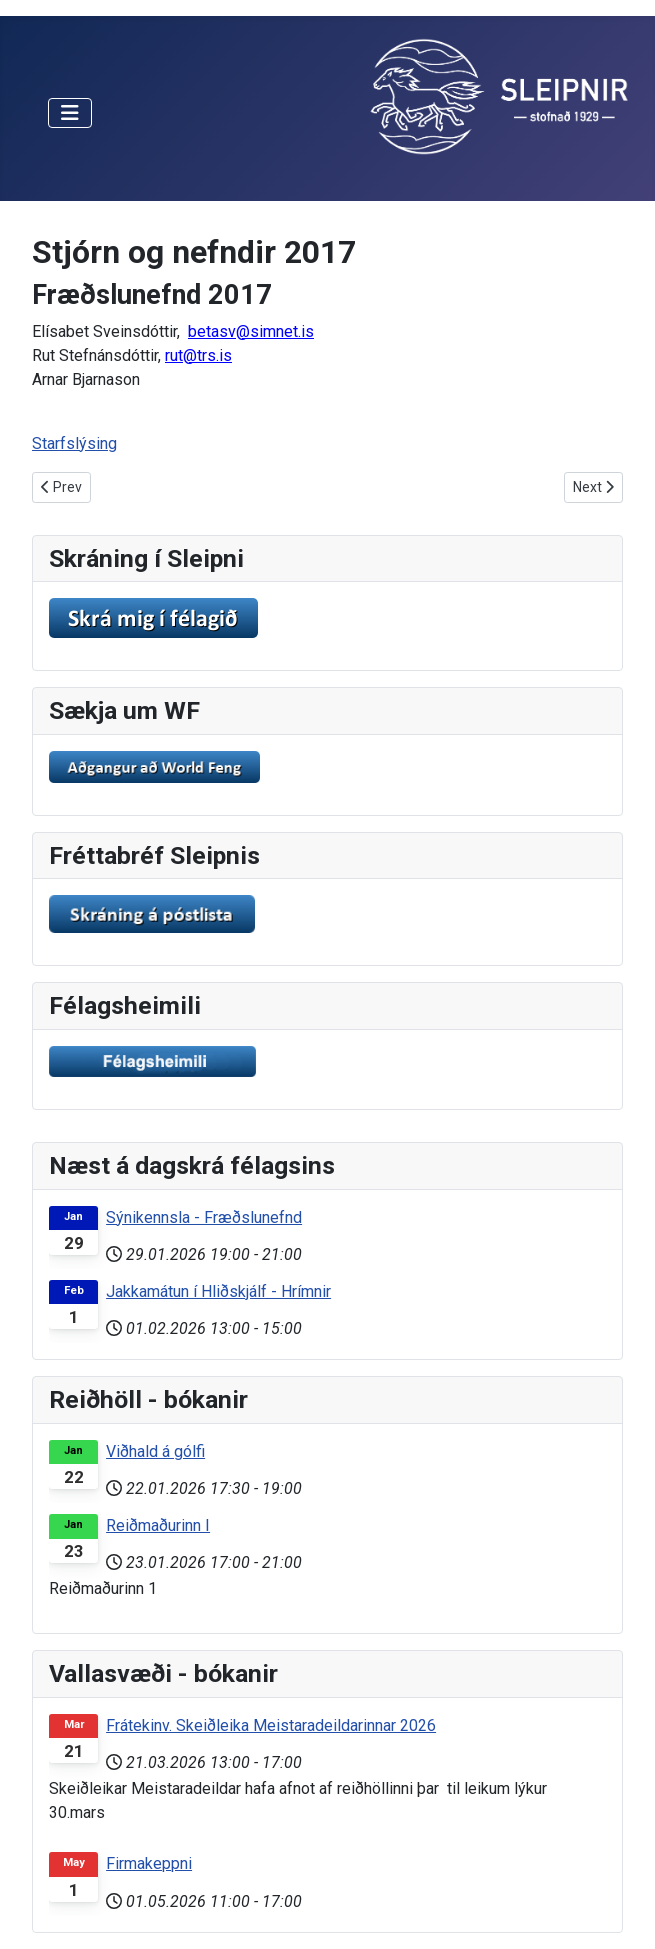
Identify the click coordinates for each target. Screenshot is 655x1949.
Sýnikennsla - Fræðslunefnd (204, 1217)
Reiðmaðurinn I (158, 1525)
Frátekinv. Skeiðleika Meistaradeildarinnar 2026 (271, 1725)
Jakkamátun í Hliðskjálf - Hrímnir (218, 1291)
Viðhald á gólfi (155, 1451)
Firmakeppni (149, 1863)
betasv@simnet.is (251, 331)
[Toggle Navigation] (70, 113)
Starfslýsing (74, 443)
